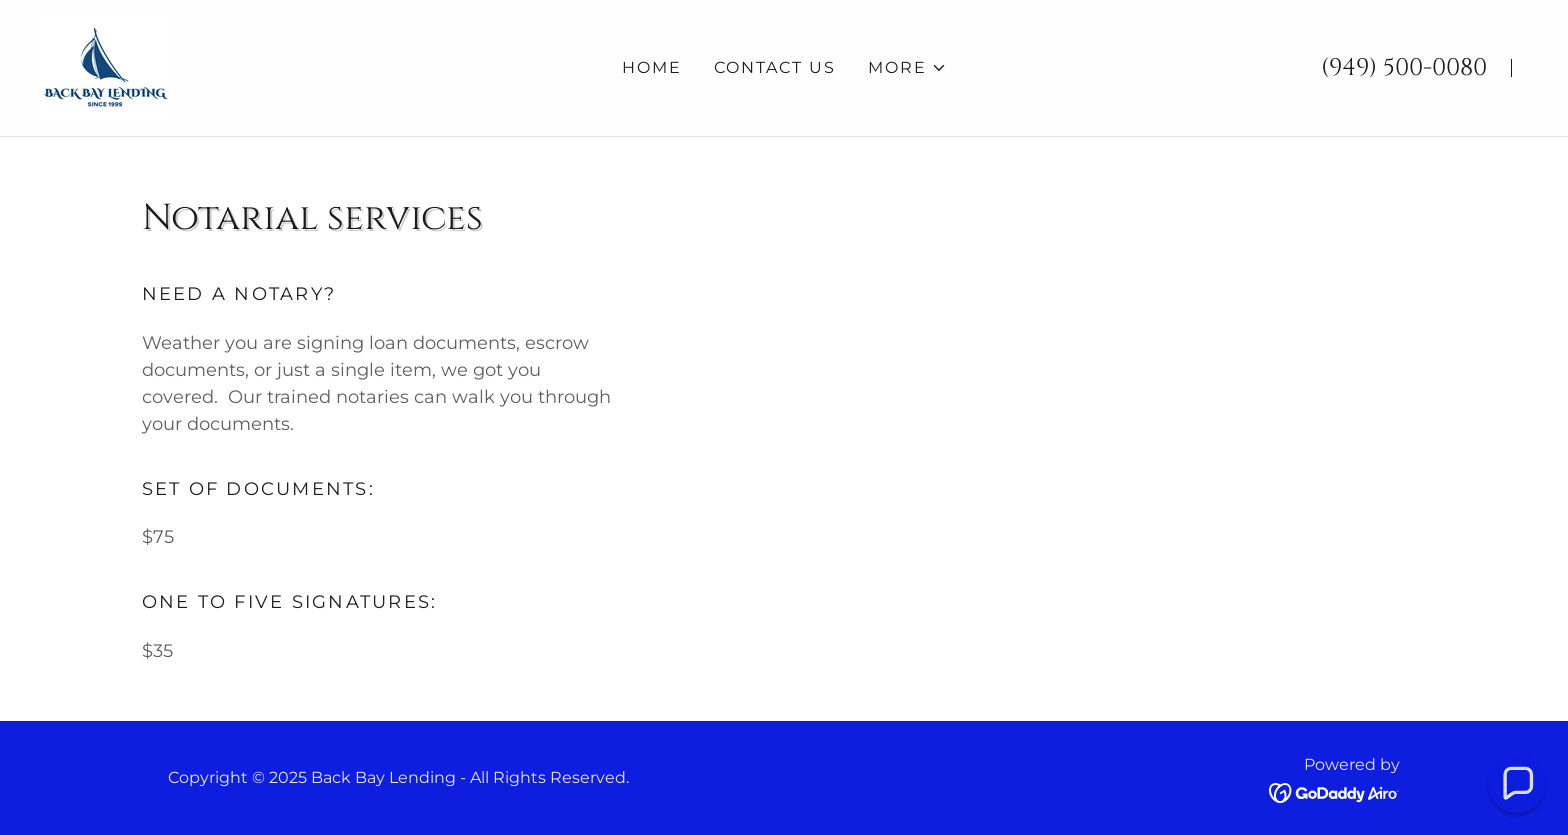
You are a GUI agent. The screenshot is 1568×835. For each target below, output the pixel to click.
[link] (105, 67)
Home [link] (652, 67)
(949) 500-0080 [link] (1404, 68)
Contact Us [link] (775, 67)
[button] (907, 68)
